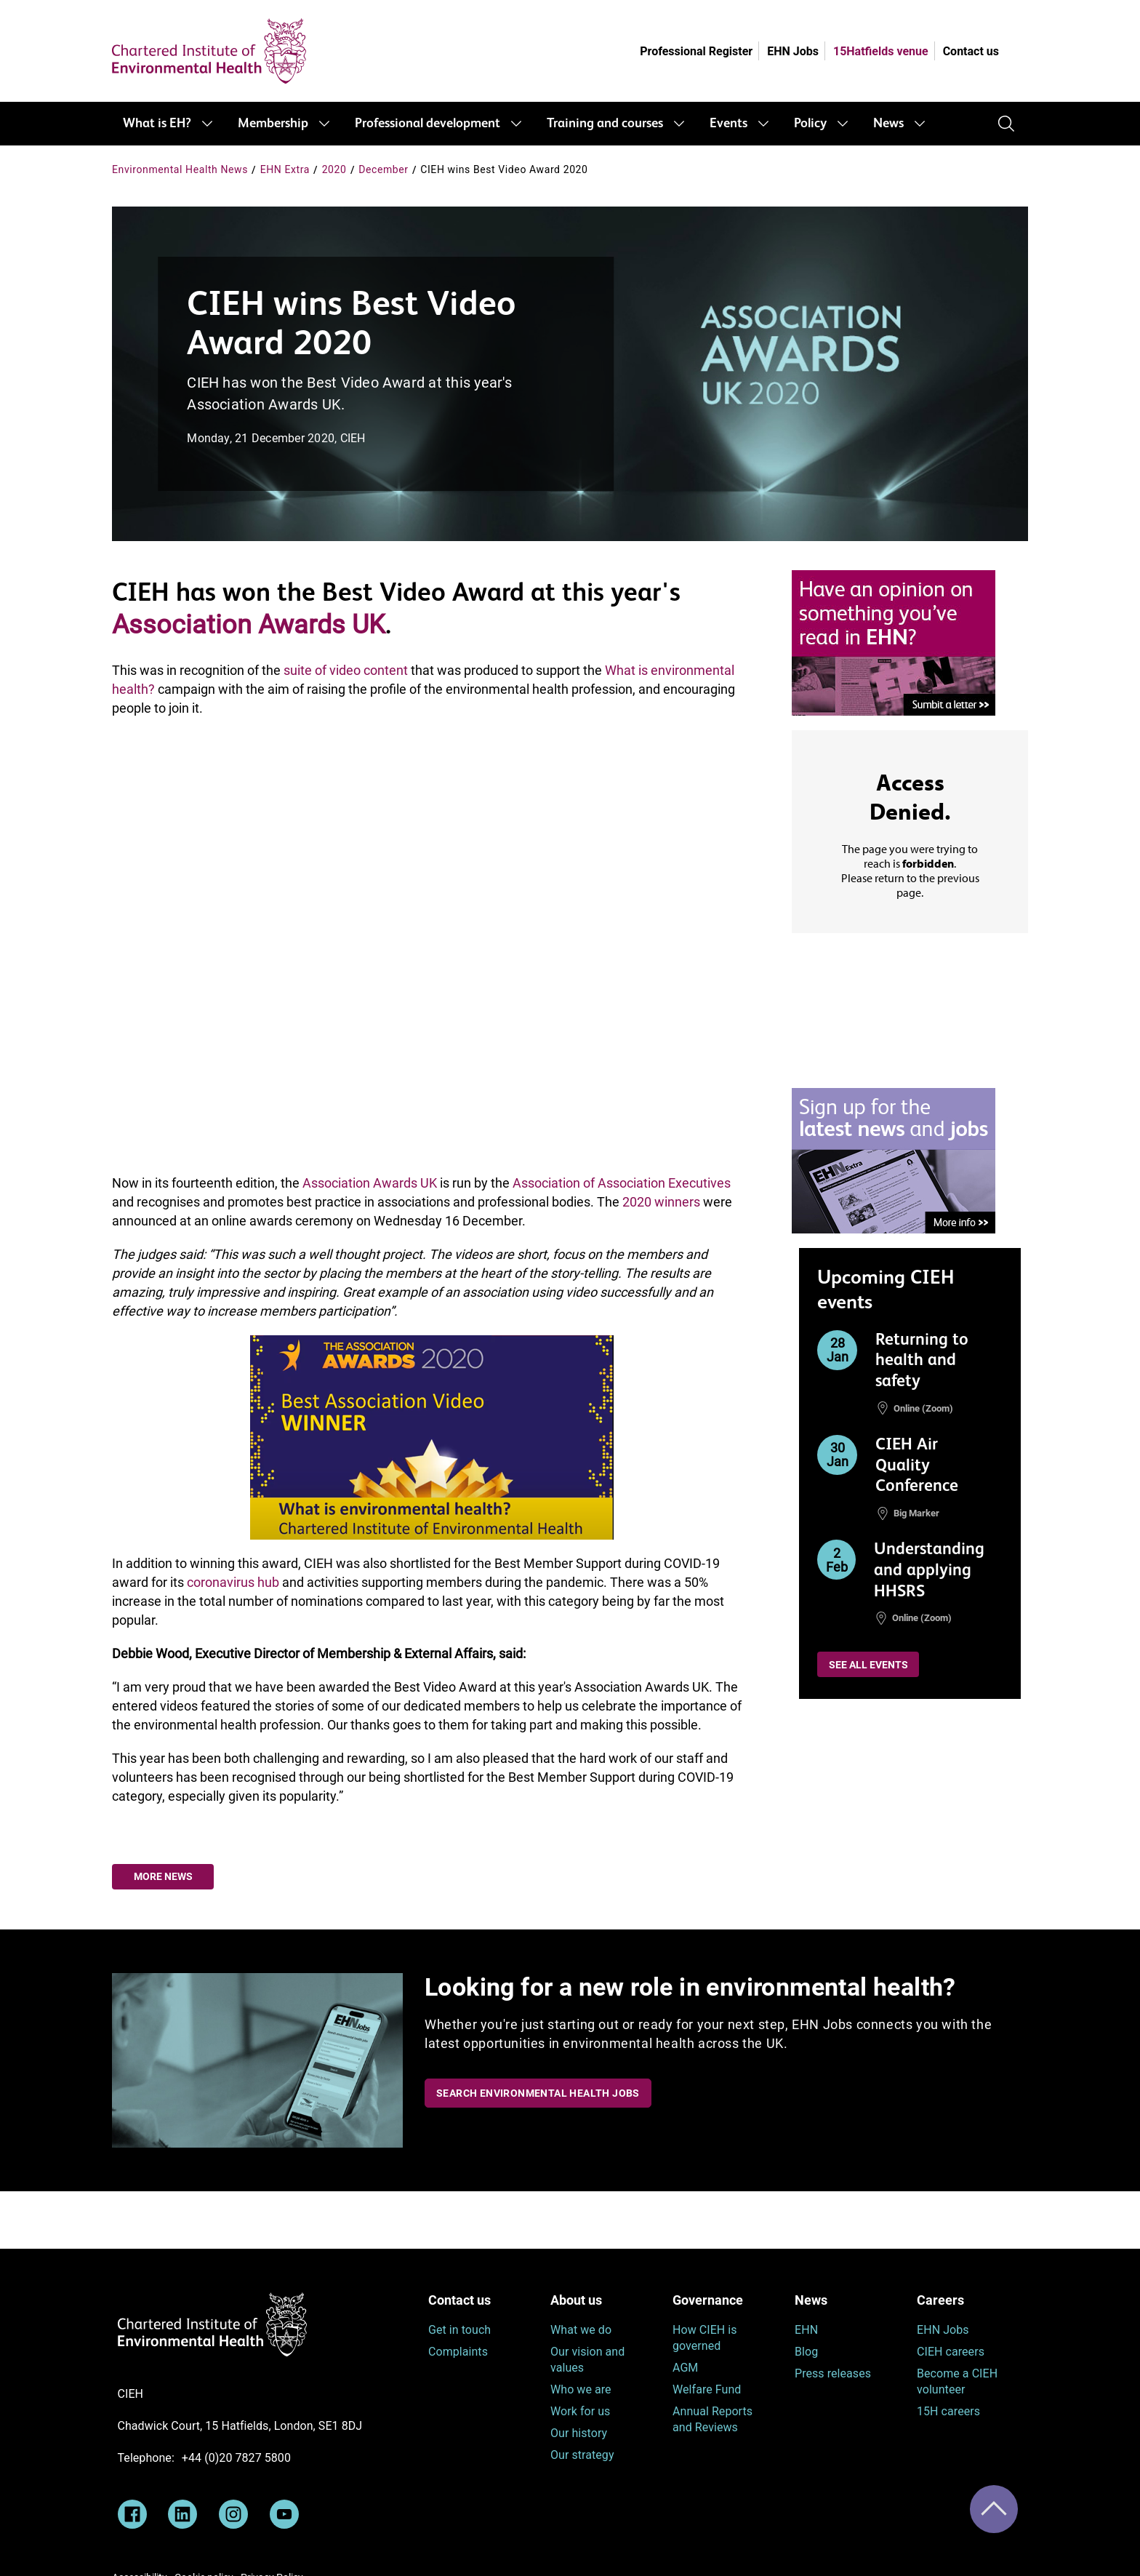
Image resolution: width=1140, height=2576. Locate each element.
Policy (810, 123)
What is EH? (157, 123)
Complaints (458, 2352)
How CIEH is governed (705, 2338)
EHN (806, 2330)
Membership (273, 123)
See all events (868, 1665)
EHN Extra (285, 169)
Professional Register (696, 51)
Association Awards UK (248, 624)
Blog (806, 2352)
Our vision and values (587, 2360)
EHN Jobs (793, 51)
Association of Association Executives (622, 1183)
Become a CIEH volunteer (957, 2381)
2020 (334, 169)
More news (163, 1876)
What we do (580, 2330)
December (383, 169)
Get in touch (459, 2330)
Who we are (580, 2389)
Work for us (580, 2411)
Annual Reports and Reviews (712, 2419)
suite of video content (346, 670)
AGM (685, 2368)
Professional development (427, 123)
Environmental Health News (180, 169)
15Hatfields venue (880, 51)
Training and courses (605, 123)
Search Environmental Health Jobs (538, 2093)
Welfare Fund (707, 2389)
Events (728, 123)
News (888, 123)
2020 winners (661, 1201)
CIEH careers (950, 2352)
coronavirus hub (233, 1582)
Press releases (833, 2373)
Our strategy (582, 2455)
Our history (578, 2433)
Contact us (971, 51)
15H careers (948, 2411)
